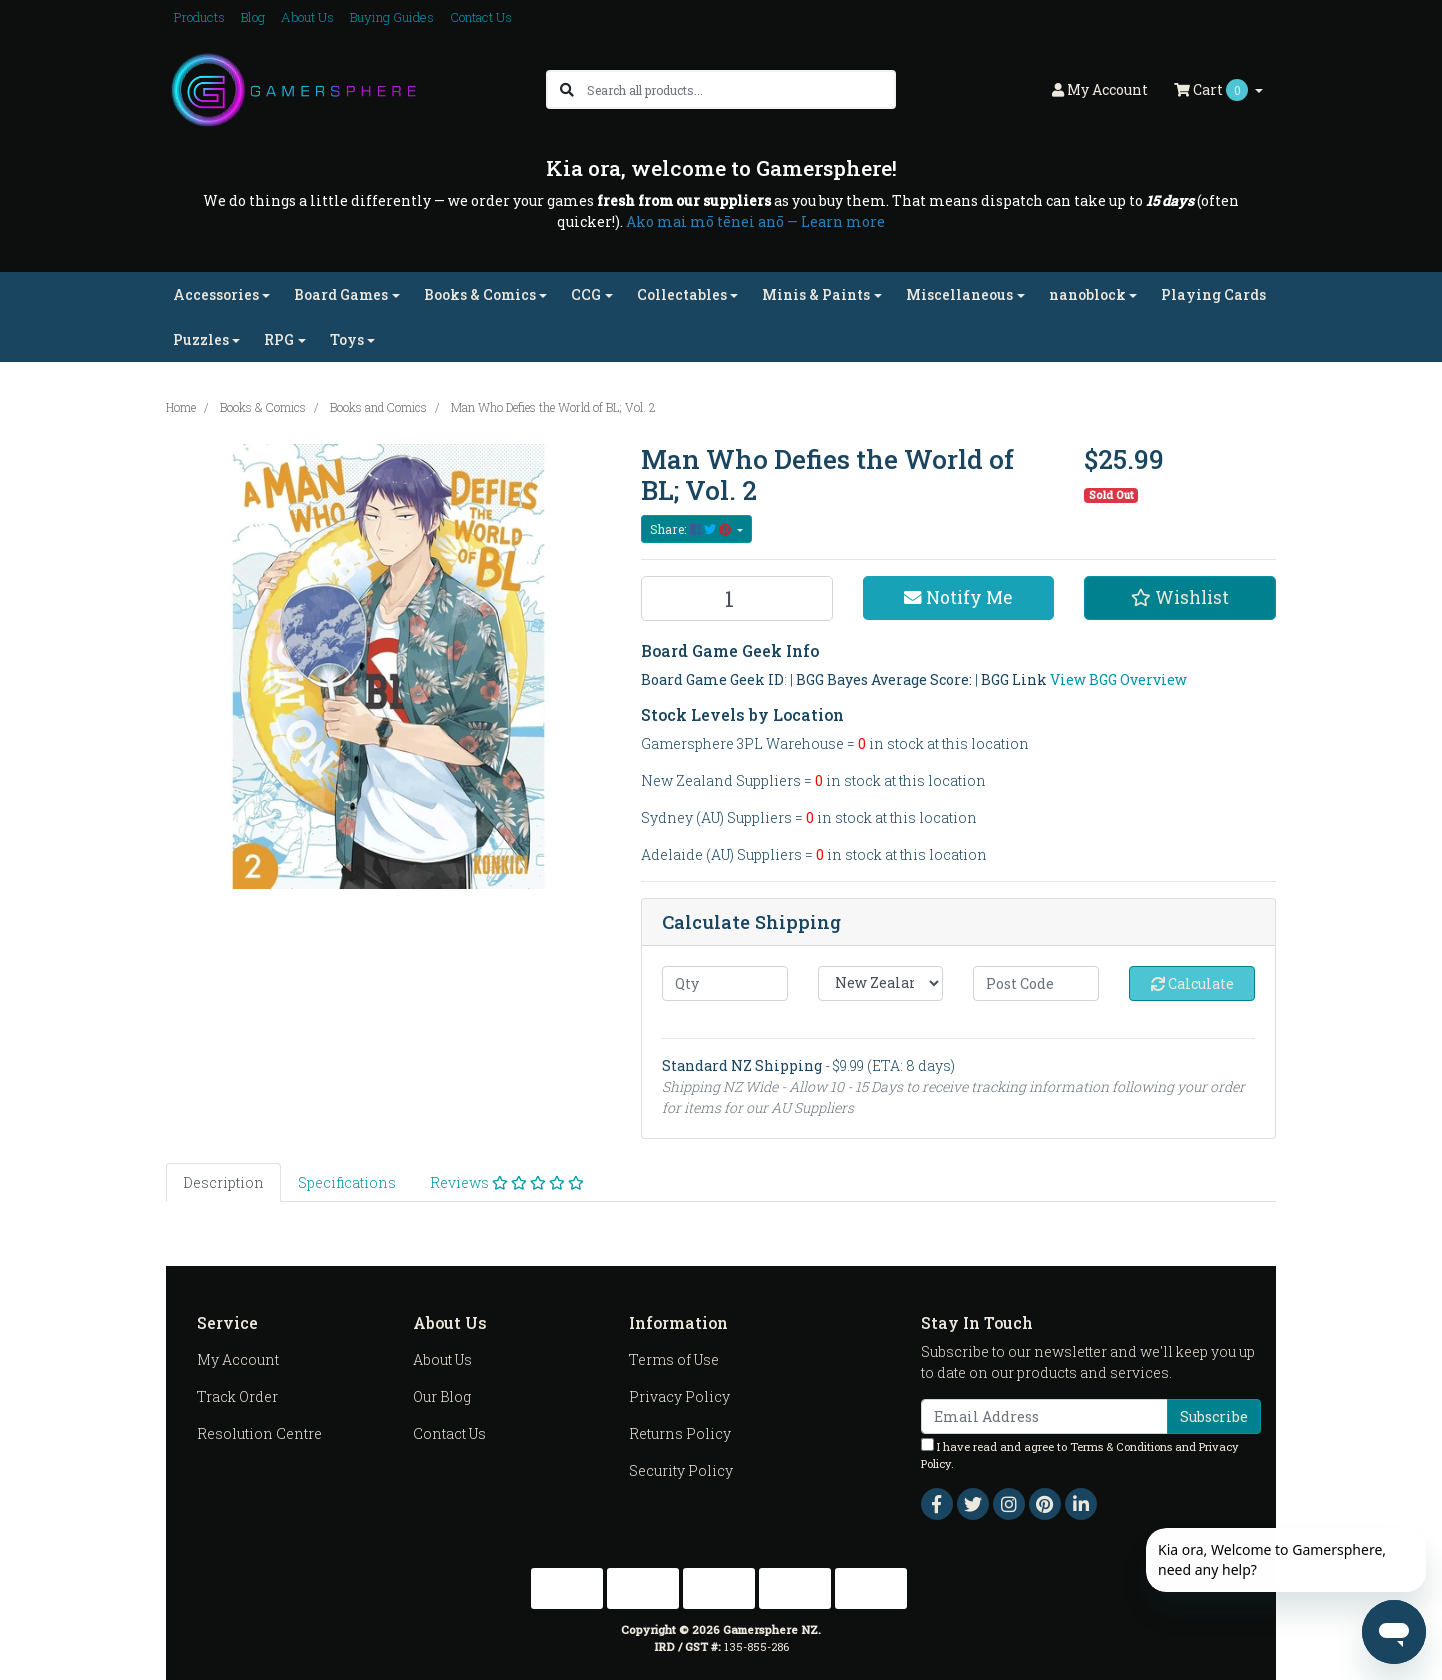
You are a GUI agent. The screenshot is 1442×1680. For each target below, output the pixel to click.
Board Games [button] (341, 294)
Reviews (507, 1182)
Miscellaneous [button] (959, 294)
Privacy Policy (679, 1396)
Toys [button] (347, 339)
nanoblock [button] (1087, 294)
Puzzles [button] (201, 339)
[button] (1180, 598)
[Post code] (1036, 983)
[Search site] (567, 89)
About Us (307, 17)
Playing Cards (1213, 294)
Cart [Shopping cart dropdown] (1212, 90)
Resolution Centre (259, 1433)
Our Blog (442, 1396)
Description (223, 1182)
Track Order (237, 1396)
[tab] (223, 1182)
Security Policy (681, 1470)
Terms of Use (674, 1359)
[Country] (881, 983)
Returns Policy (680, 1433)
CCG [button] (586, 294)
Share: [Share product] (692, 529)
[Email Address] (1044, 1416)
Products (199, 17)
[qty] (725, 983)
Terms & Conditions (1121, 1446)
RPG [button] (279, 339)
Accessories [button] (216, 294)
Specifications (347, 1182)
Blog (253, 17)
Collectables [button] (682, 294)
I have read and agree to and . (1080, 1454)
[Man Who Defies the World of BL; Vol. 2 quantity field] (737, 598)
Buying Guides (392, 17)
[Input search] (740, 89)
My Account (238, 1359)
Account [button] (1100, 89)
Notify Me (958, 597)
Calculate (1192, 983)
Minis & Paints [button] (816, 294)
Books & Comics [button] (480, 294)
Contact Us (481, 17)
